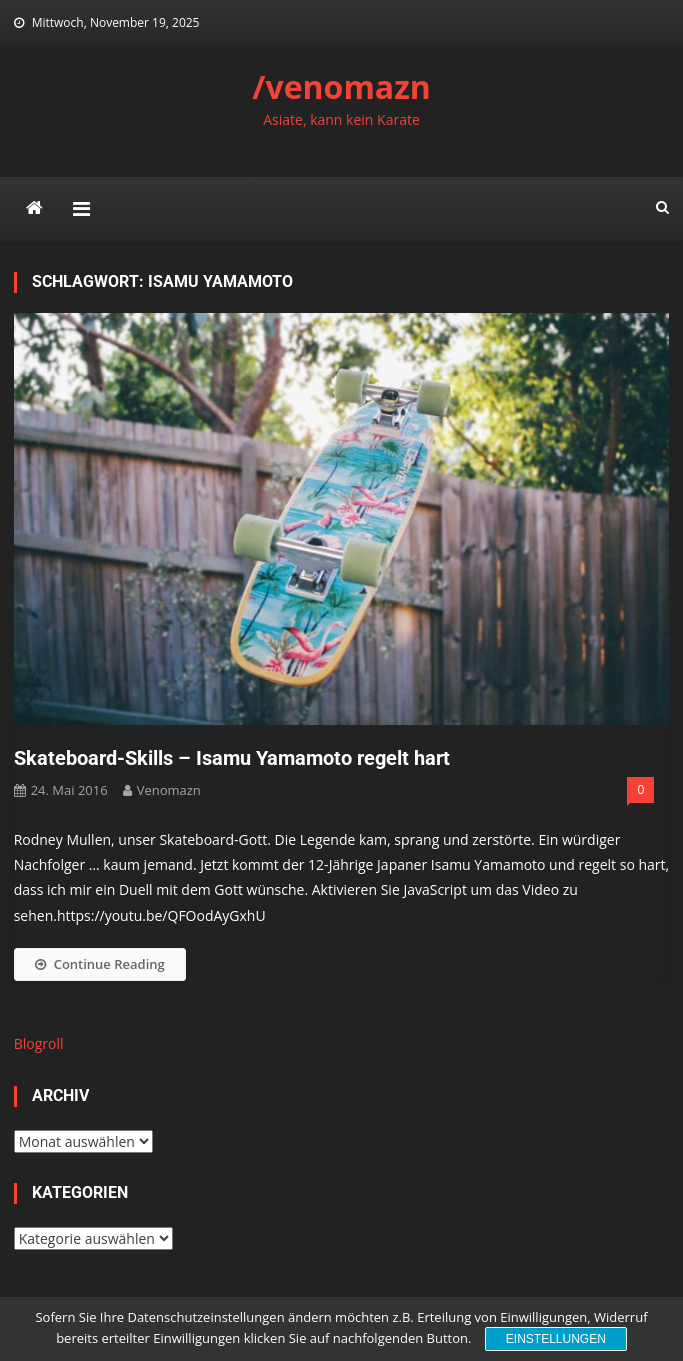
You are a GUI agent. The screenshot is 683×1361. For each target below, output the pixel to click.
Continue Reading (100, 964)
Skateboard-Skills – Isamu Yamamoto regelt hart (232, 758)
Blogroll (39, 1043)
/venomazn (341, 86)
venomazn (169, 790)
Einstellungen (556, 1339)
